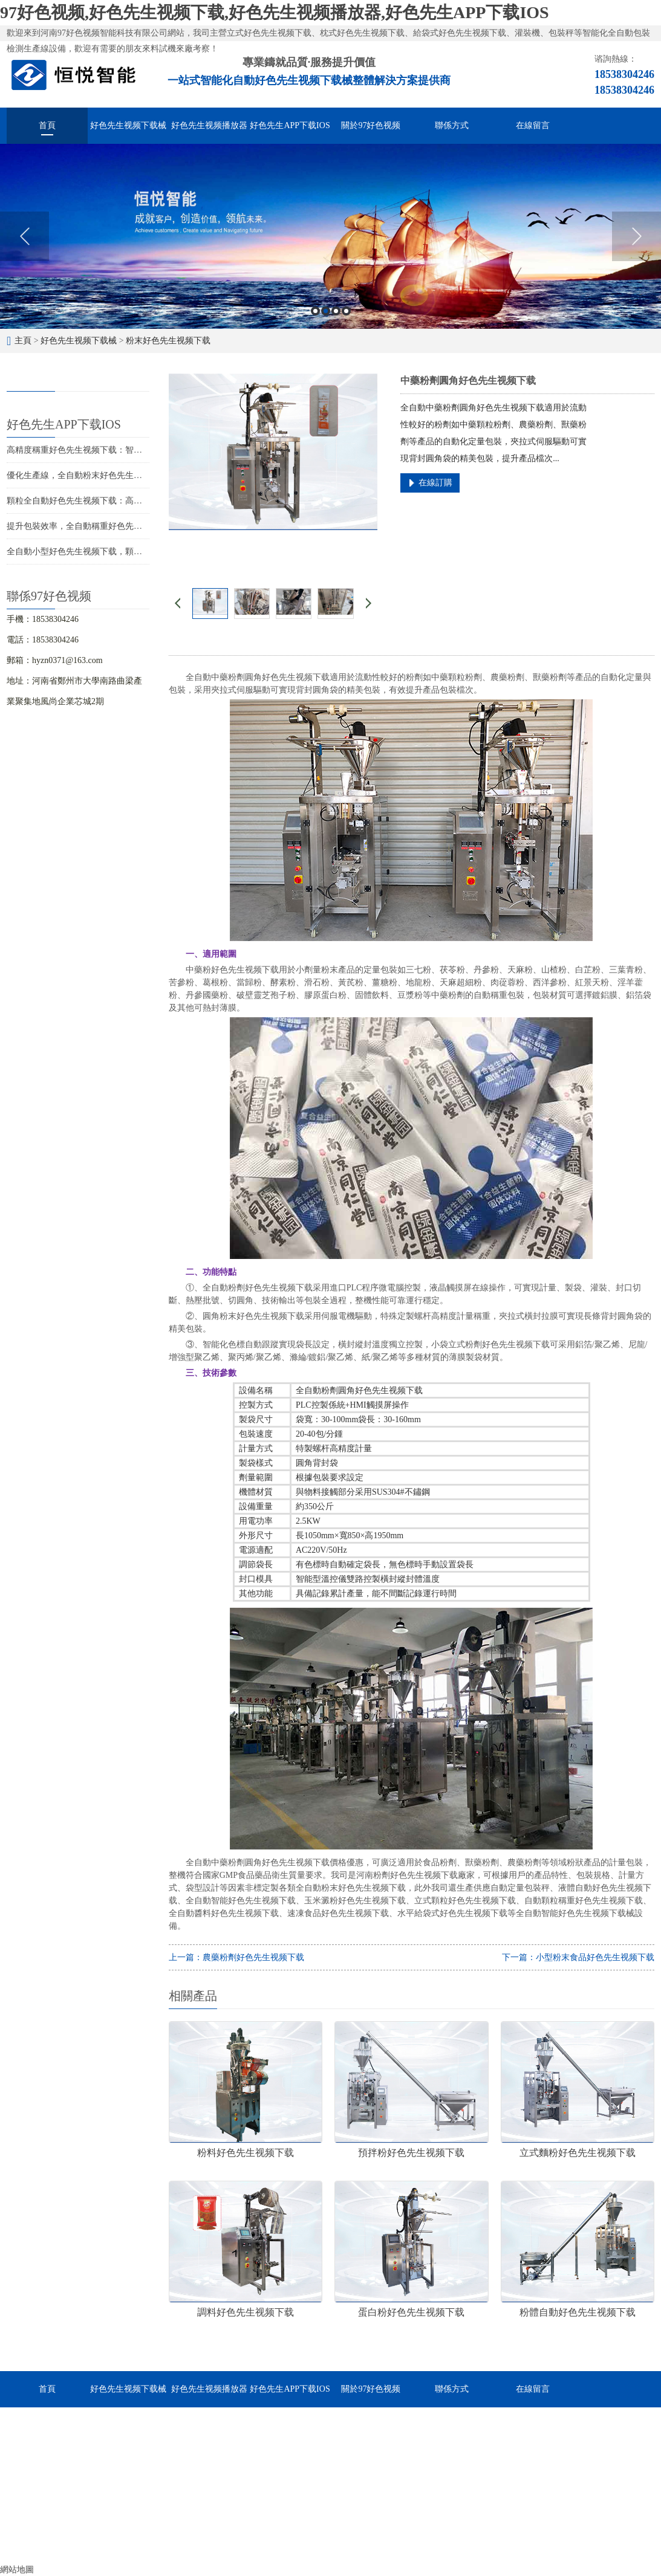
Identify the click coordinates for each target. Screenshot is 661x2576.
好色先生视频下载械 (128, 125)
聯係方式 (452, 125)
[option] (330, 236)
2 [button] (326, 311)
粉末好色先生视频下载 (168, 340)
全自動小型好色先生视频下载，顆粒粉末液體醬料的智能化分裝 (125, 551)
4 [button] (346, 311)
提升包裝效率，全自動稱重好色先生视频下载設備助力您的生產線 (129, 526)
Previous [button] (24, 236)
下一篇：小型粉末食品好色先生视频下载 (578, 1957)
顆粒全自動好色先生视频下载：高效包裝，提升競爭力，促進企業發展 (138, 500)
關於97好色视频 (370, 125)
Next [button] (636, 236)
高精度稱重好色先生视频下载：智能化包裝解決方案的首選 (117, 450)
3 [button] (336, 311)
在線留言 (533, 125)
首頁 (47, 125)
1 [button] (315, 311)
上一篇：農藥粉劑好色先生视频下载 (236, 1957)
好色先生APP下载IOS (290, 125)
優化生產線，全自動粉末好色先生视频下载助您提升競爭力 (117, 475)
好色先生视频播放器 (209, 125)
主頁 (23, 340)
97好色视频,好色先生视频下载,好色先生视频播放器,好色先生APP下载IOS (274, 12)
